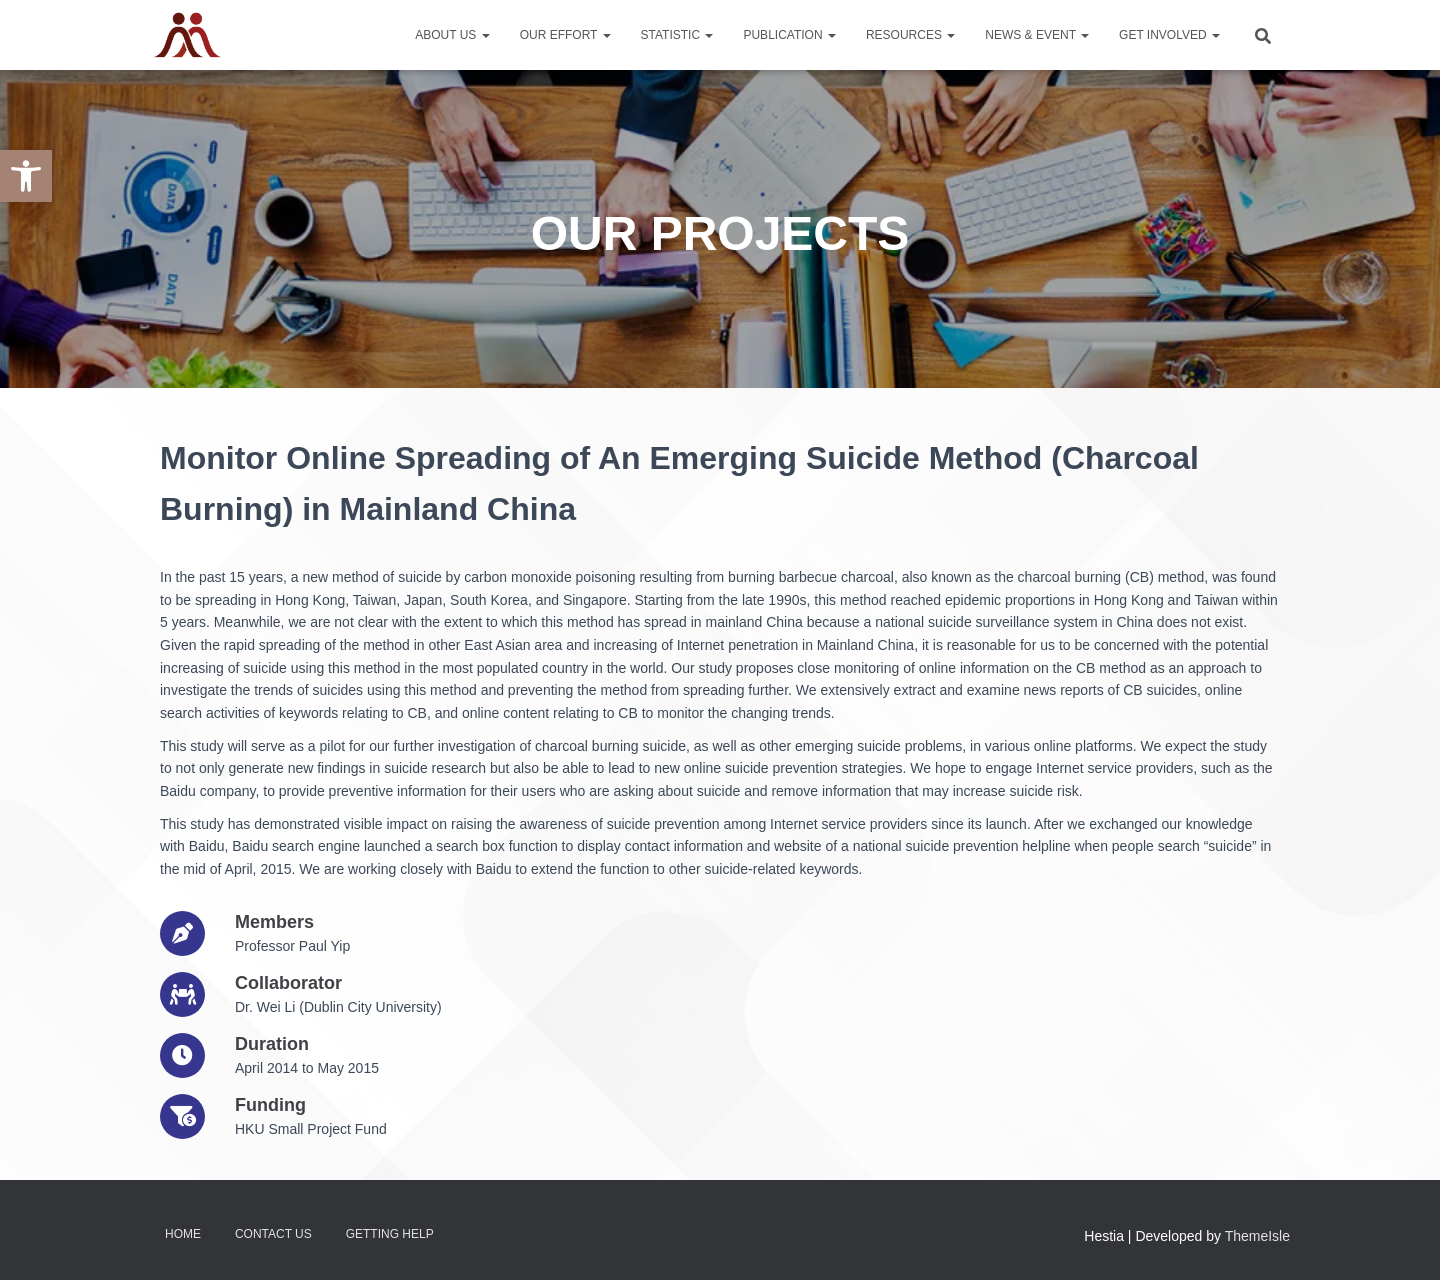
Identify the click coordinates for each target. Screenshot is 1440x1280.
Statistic (677, 35)
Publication (789, 35)
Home (183, 1234)
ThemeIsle (1257, 1236)
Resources (910, 35)
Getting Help (390, 1234)
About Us (452, 35)
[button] (26, 176)
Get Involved (1169, 35)
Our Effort (565, 35)
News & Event (1037, 35)
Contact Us (273, 1234)
